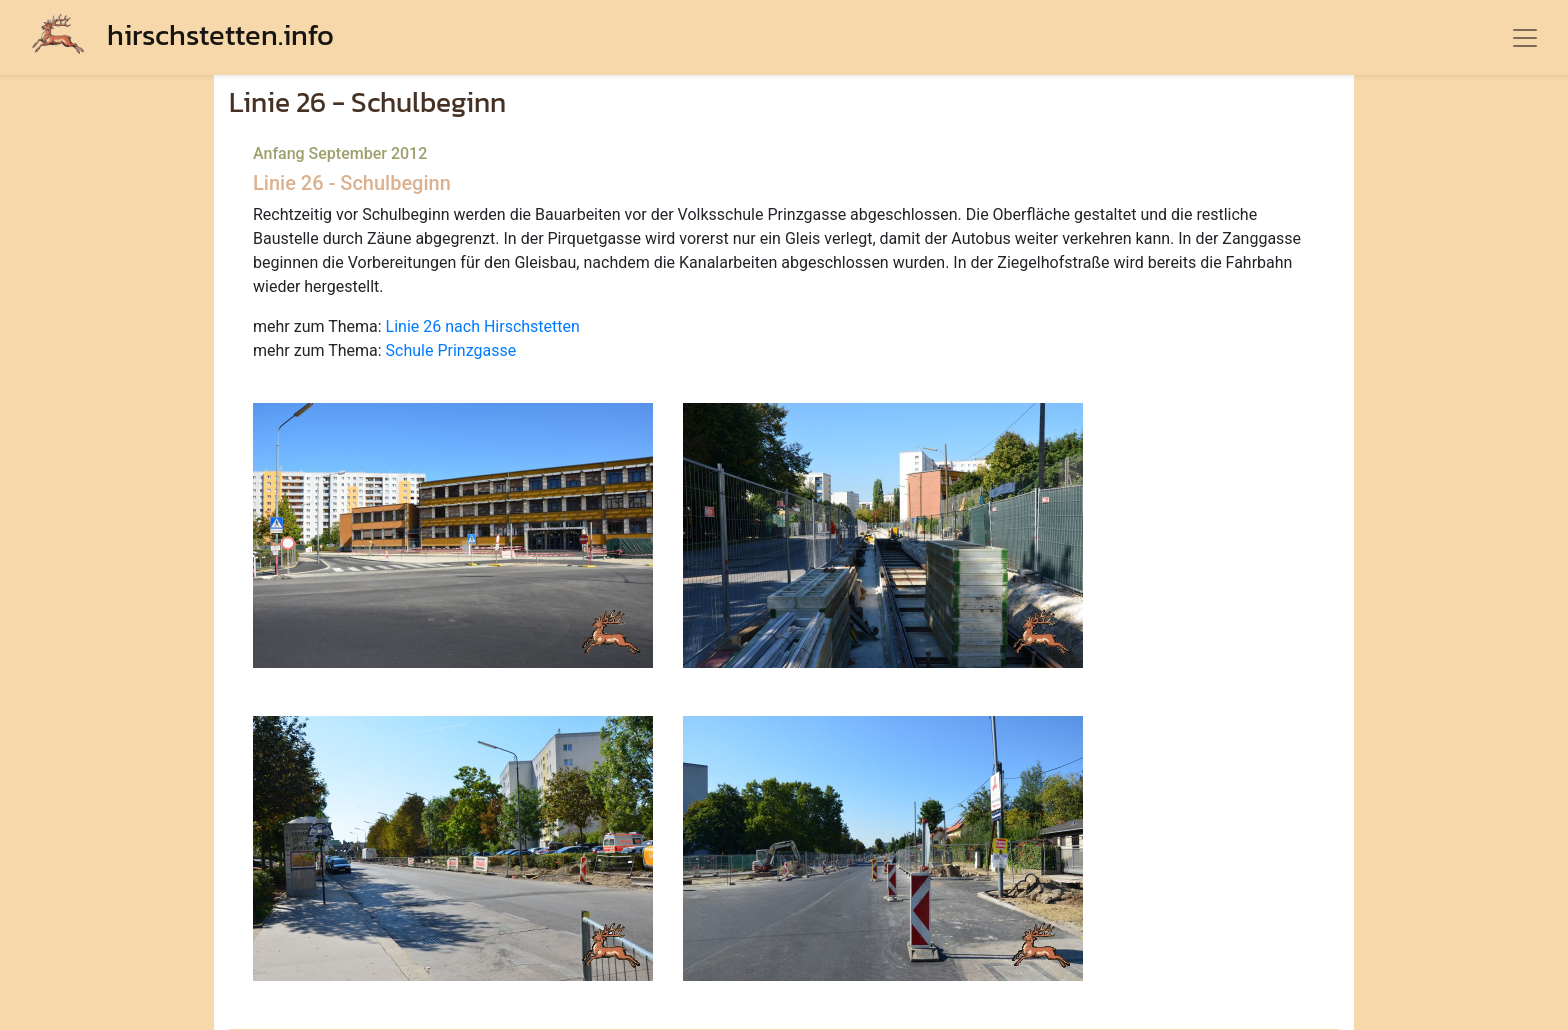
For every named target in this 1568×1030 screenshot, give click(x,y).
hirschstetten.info (183, 34)
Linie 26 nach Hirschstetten (483, 326)
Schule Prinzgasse (451, 350)
